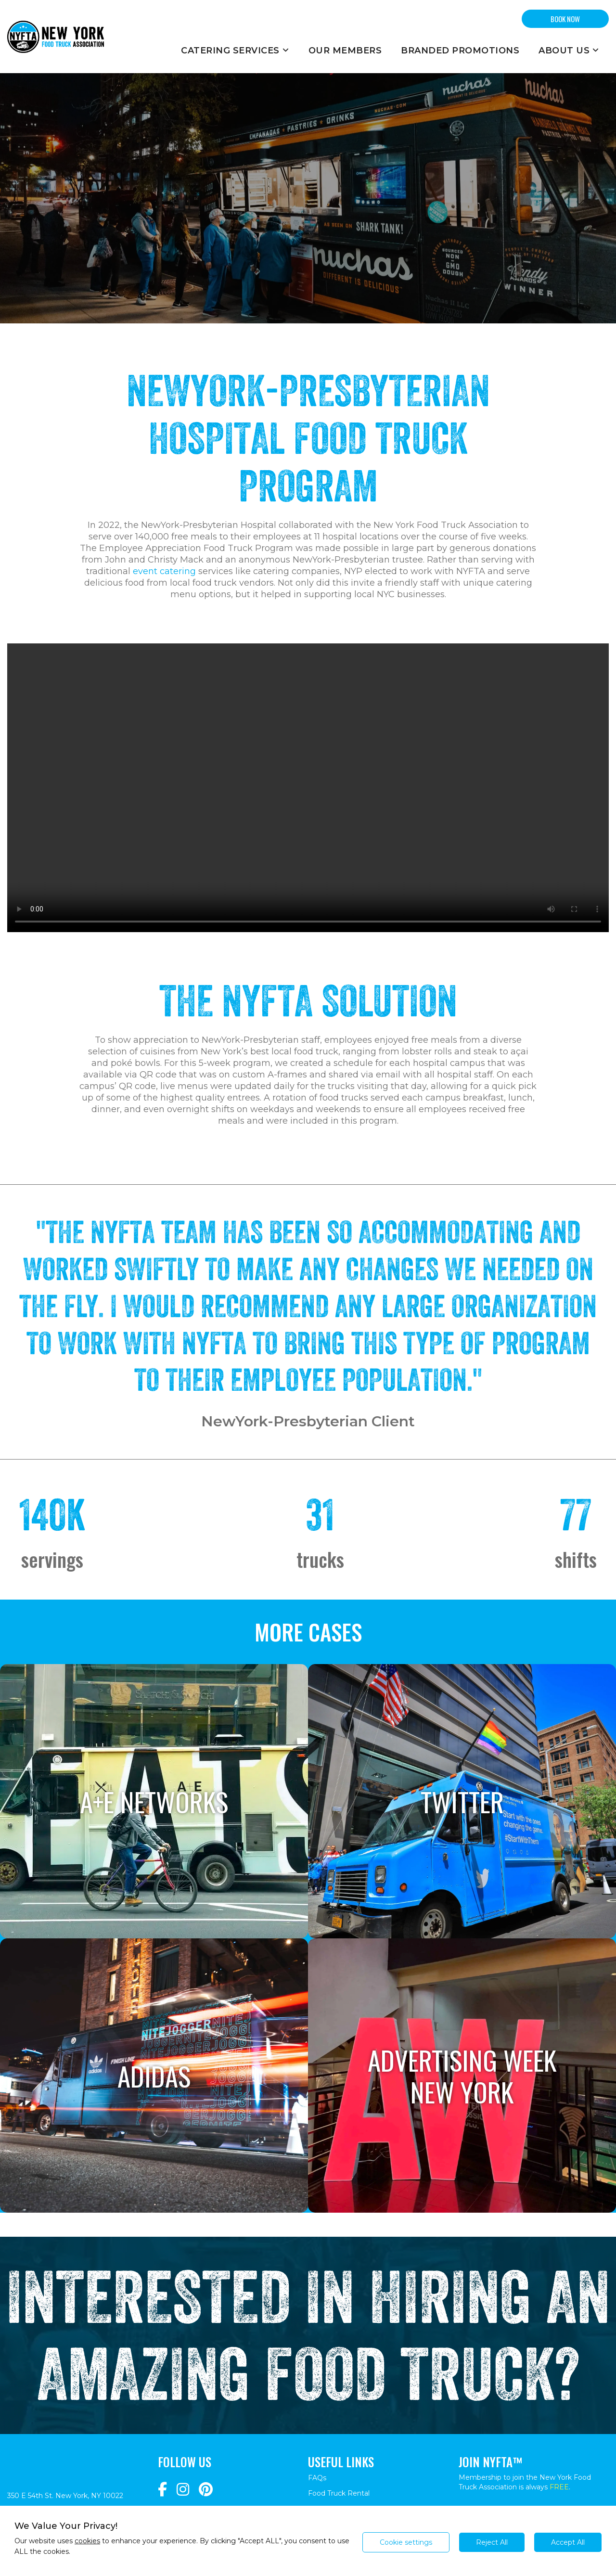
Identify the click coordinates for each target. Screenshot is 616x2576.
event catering (164, 571)
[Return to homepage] (55, 36)
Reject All (492, 2542)
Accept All (568, 2542)
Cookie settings (406, 2542)
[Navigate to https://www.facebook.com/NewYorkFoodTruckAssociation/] (162, 2490)
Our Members (345, 50)
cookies (87, 2541)
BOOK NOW (565, 18)
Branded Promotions (460, 50)
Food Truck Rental (339, 2493)
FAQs (317, 2477)
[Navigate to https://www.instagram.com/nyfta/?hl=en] (183, 2490)
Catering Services (235, 50)
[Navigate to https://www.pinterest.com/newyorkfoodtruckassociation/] (206, 2490)
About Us (569, 50)
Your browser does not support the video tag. (308, 787)
